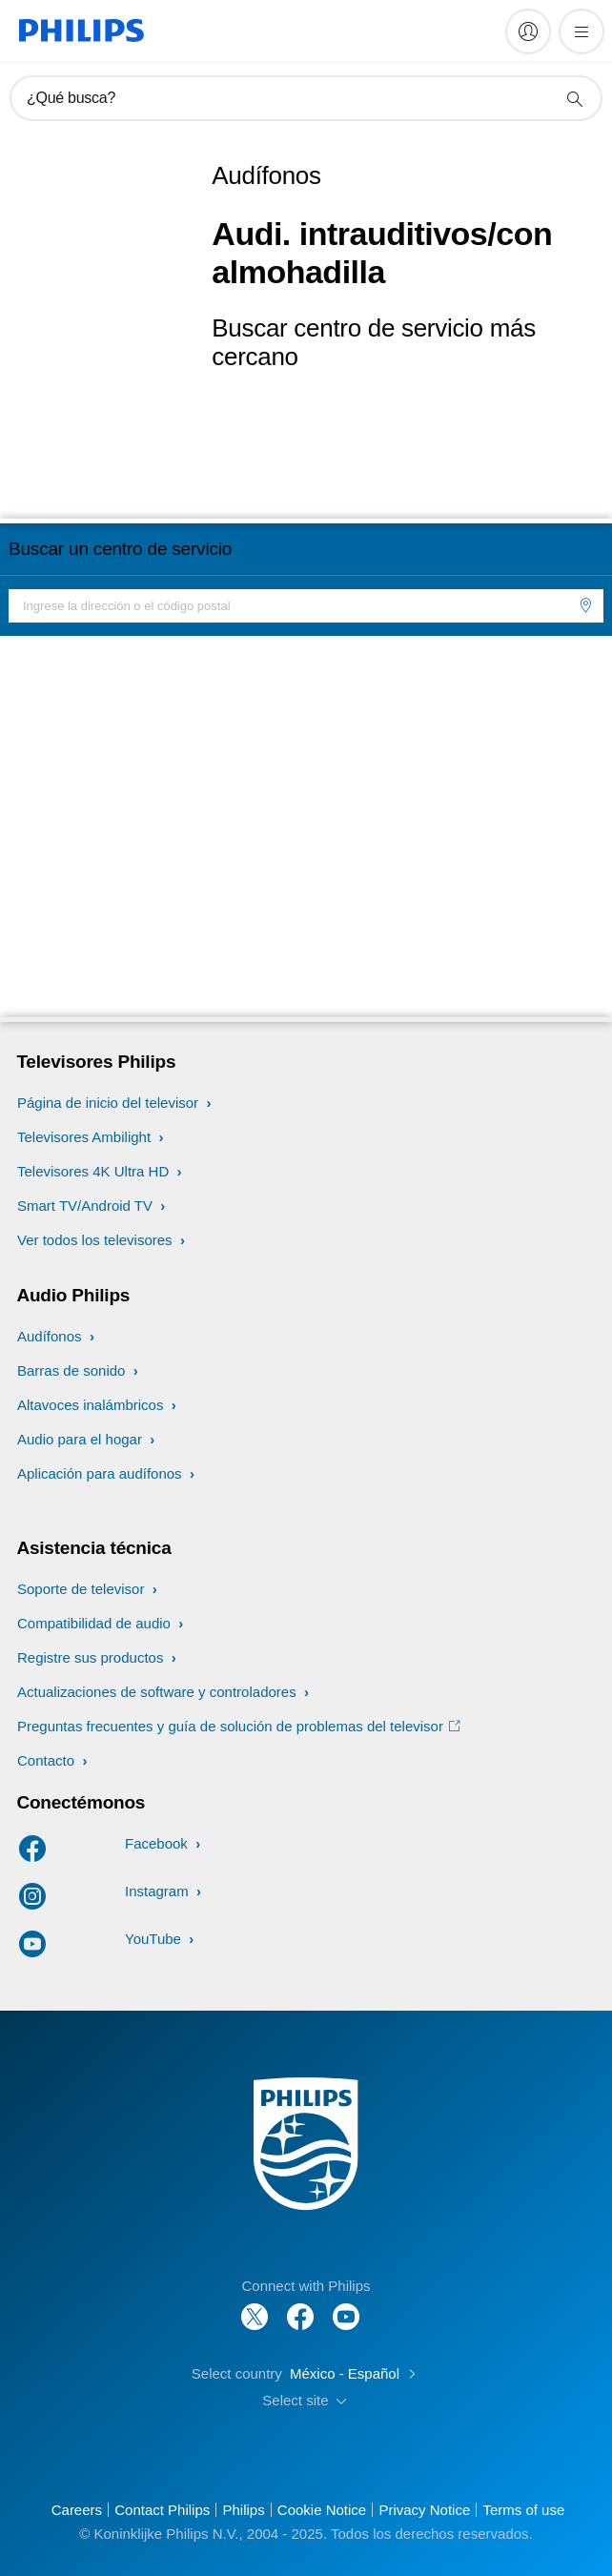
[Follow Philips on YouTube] (346, 2307)
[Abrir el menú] (581, 31)
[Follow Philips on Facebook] (300, 2307)
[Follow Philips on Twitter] (254, 2307)
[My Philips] (528, 31)
